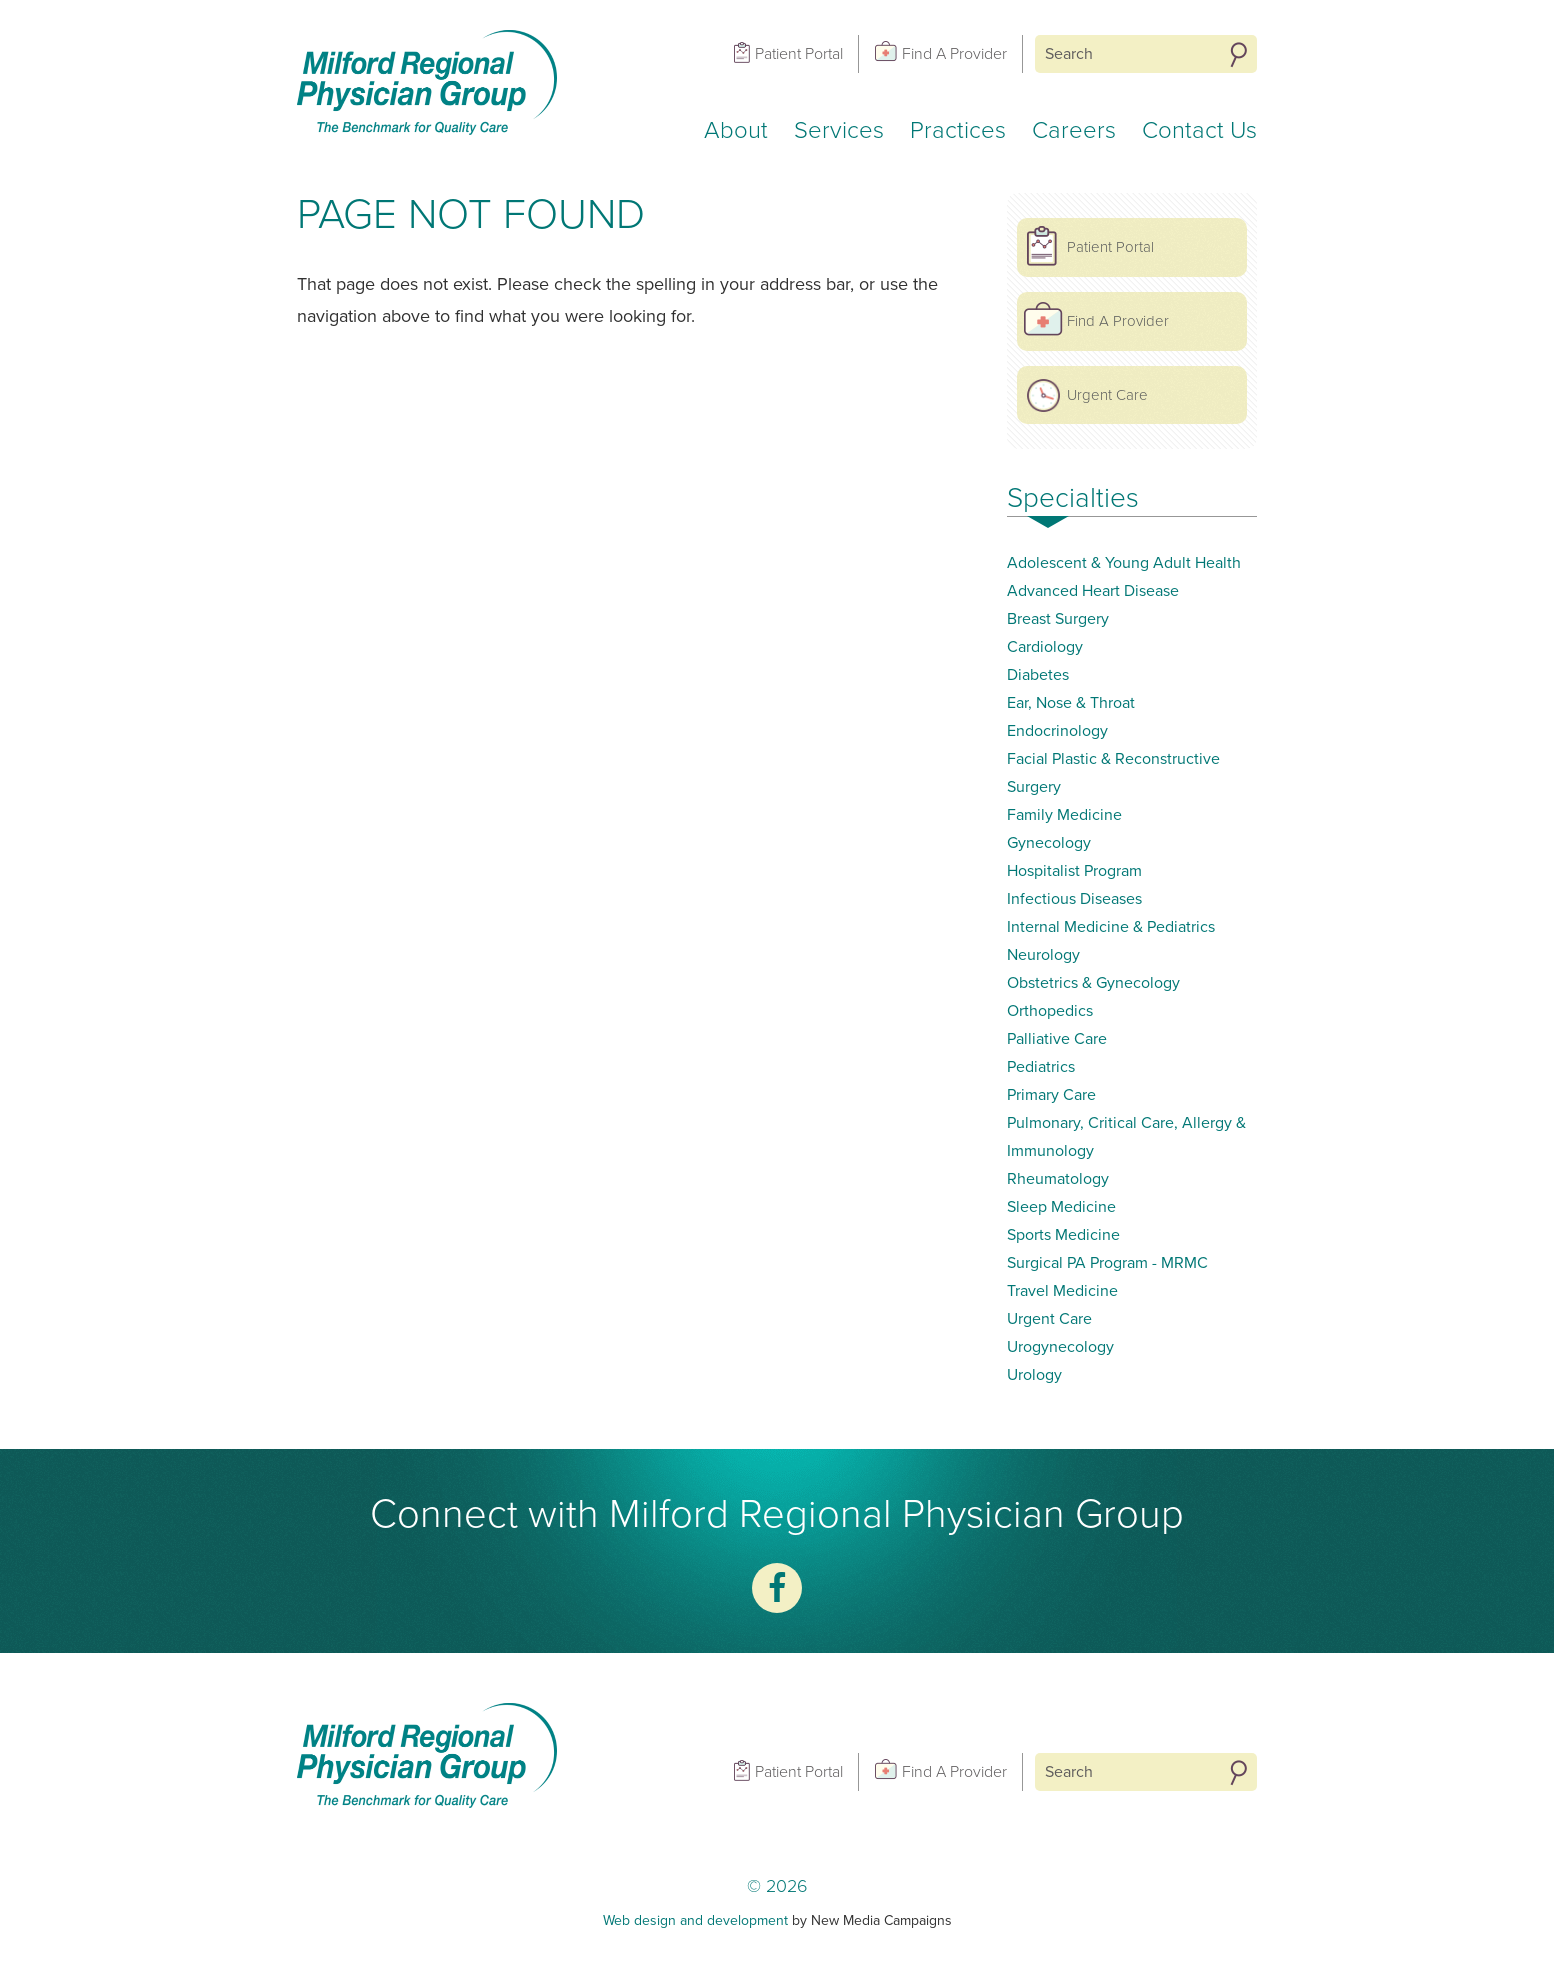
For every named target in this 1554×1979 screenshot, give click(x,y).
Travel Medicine (1062, 1291)
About (736, 130)
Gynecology (1049, 843)
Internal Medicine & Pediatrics (1111, 927)
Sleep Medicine (1061, 1207)
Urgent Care (1107, 395)
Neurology (1043, 955)
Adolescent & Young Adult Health (1124, 563)
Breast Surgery (1058, 619)
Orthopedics (1050, 1011)
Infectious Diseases (1074, 899)
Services (839, 130)
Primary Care (1051, 1095)
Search (1238, 55)
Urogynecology (1060, 1347)
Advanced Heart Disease (1093, 591)
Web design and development (695, 1920)
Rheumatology (1058, 1179)
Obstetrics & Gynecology (1093, 983)
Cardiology (1045, 647)
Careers (1074, 130)
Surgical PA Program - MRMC (1107, 1263)
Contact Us (1199, 130)
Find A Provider (954, 54)
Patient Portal (799, 54)
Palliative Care (1057, 1039)
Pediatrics (1041, 1067)
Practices (958, 130)
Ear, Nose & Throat (1071, 703)
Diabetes (1038, 675)
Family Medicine (1064, 815)
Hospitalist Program (1074, 871)
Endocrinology (1057, 731)
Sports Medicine (1063, 1235)
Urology (1034, 1375)
